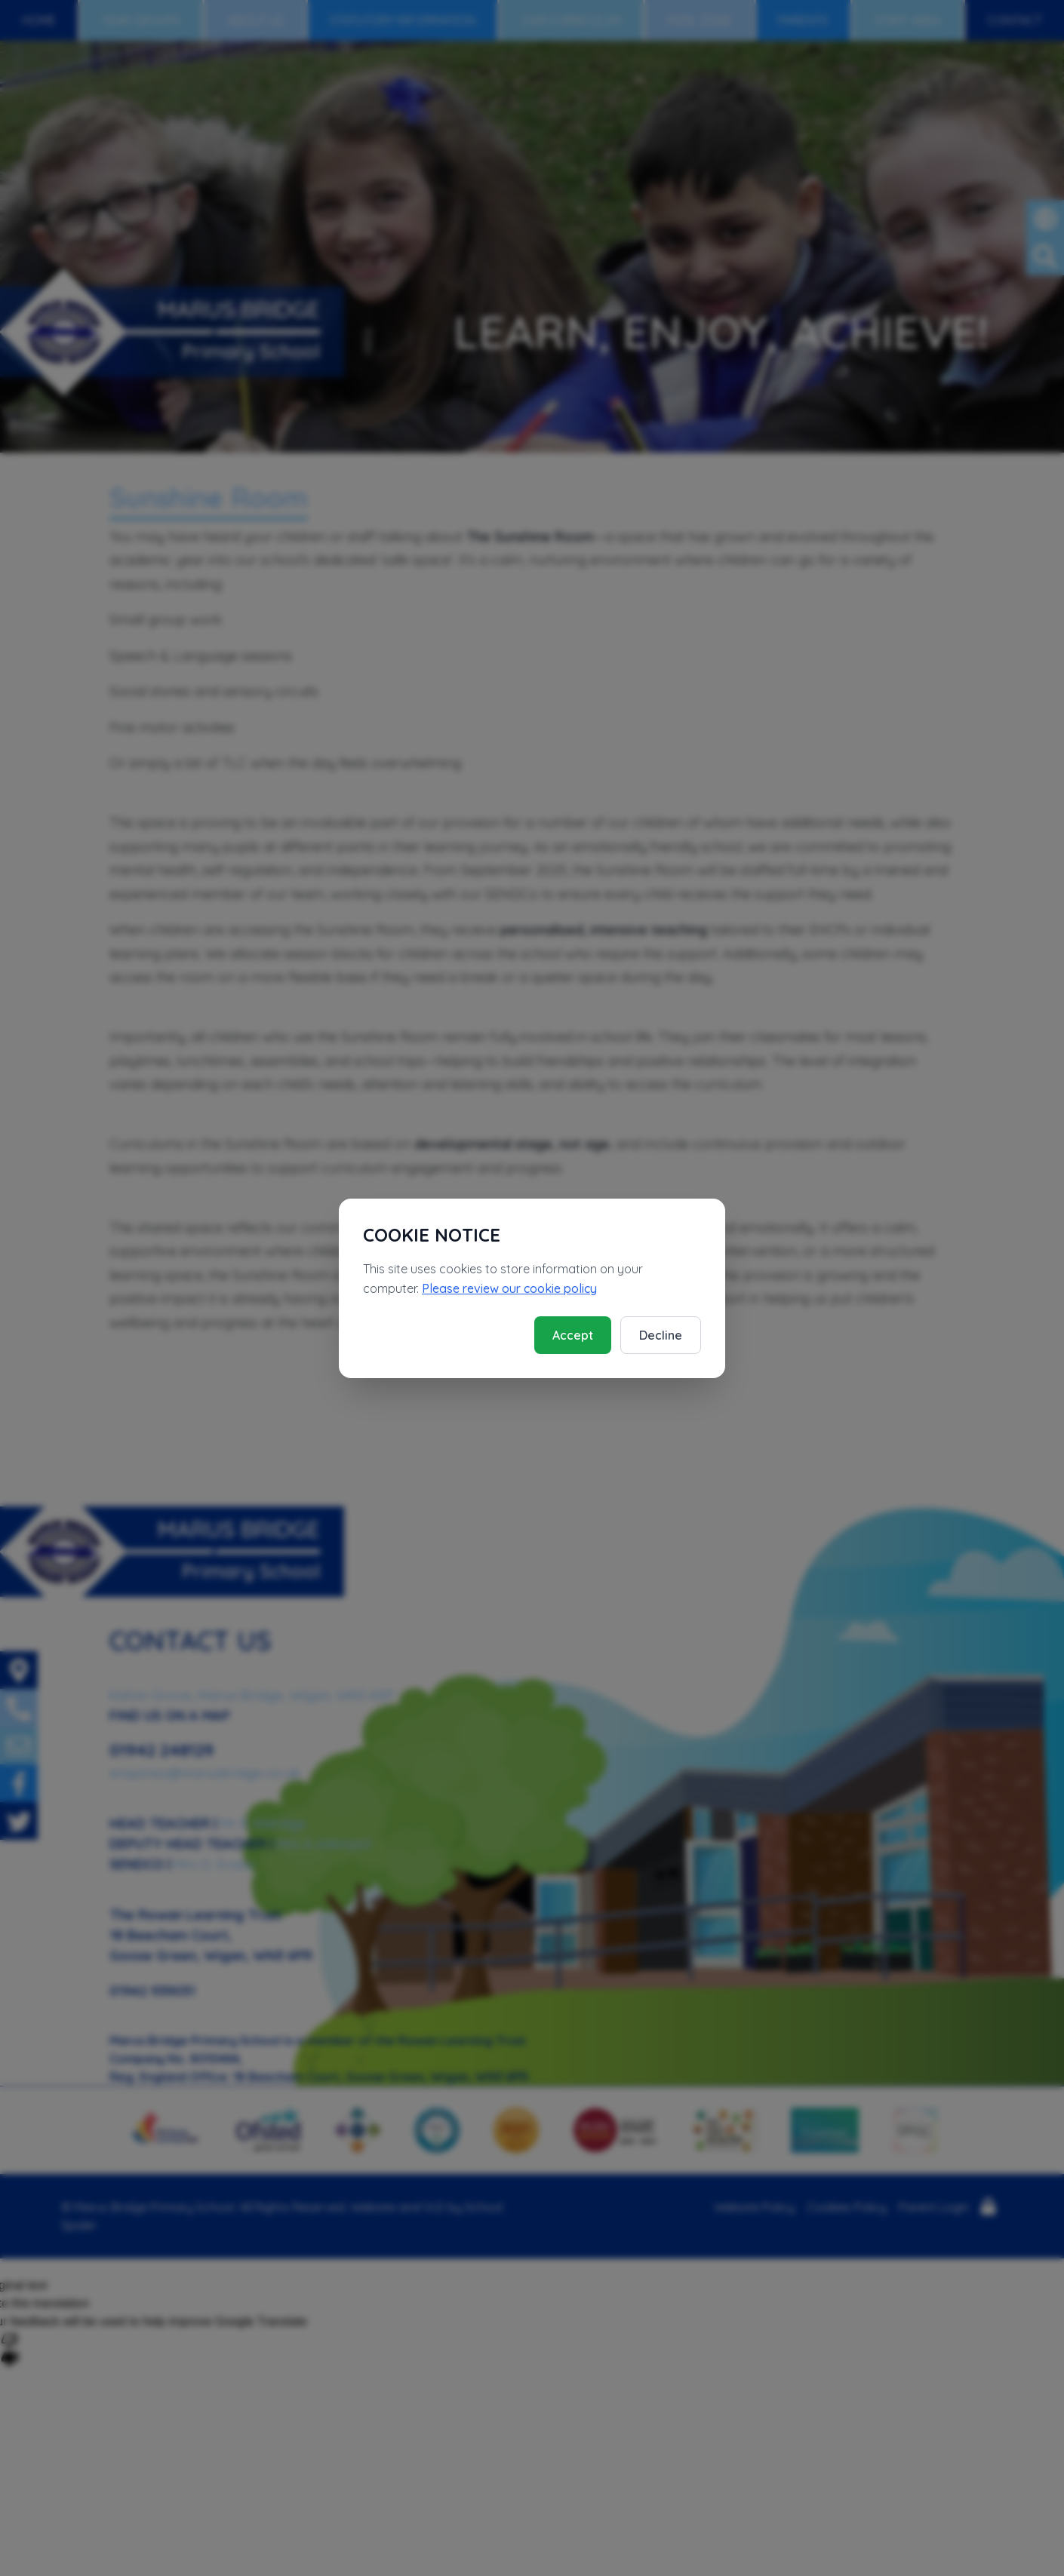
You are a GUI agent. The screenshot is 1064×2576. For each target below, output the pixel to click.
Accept (572, 1335)
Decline (660, 1335)
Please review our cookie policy (509, 1288)
